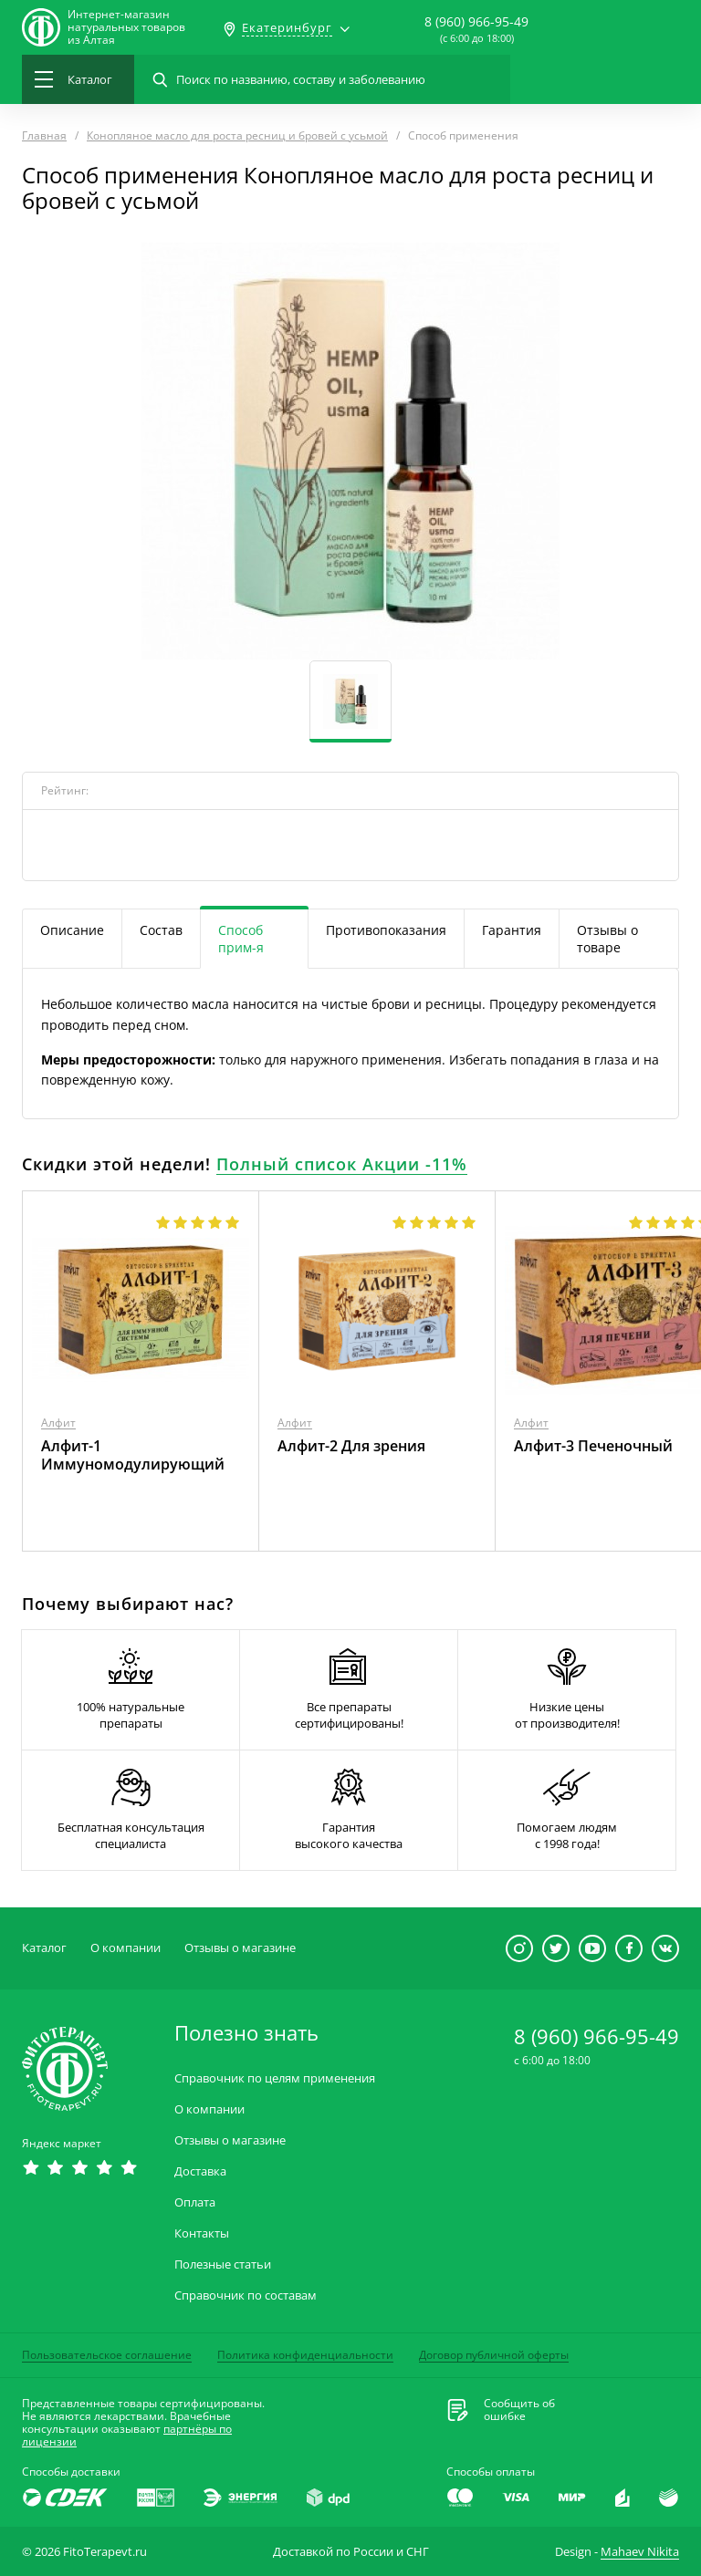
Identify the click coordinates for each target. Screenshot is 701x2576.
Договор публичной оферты (494, 2355)
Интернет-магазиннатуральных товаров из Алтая (126, 27)
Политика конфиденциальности (305, 2355)
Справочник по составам (245, 2295)
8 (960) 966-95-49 (476, 21)
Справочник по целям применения (274, 2078)
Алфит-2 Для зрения (351, 1446)
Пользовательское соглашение (107, 2355)
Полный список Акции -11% (341, 1164)
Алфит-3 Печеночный (593, 1446)
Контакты (201, 2233)
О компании (125, 1947)
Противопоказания (386, 930)
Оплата (194, 2202)
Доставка (200, 2171)
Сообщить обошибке (519, 2410)
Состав (161, 930)
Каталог (44, 1947)
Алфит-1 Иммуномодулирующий (133, 1455)
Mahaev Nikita (640, 2551)
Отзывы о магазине (240, 1947)
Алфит (58, 1422)
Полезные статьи (222, 2264)
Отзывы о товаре (607, 938)
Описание (72, 930)
